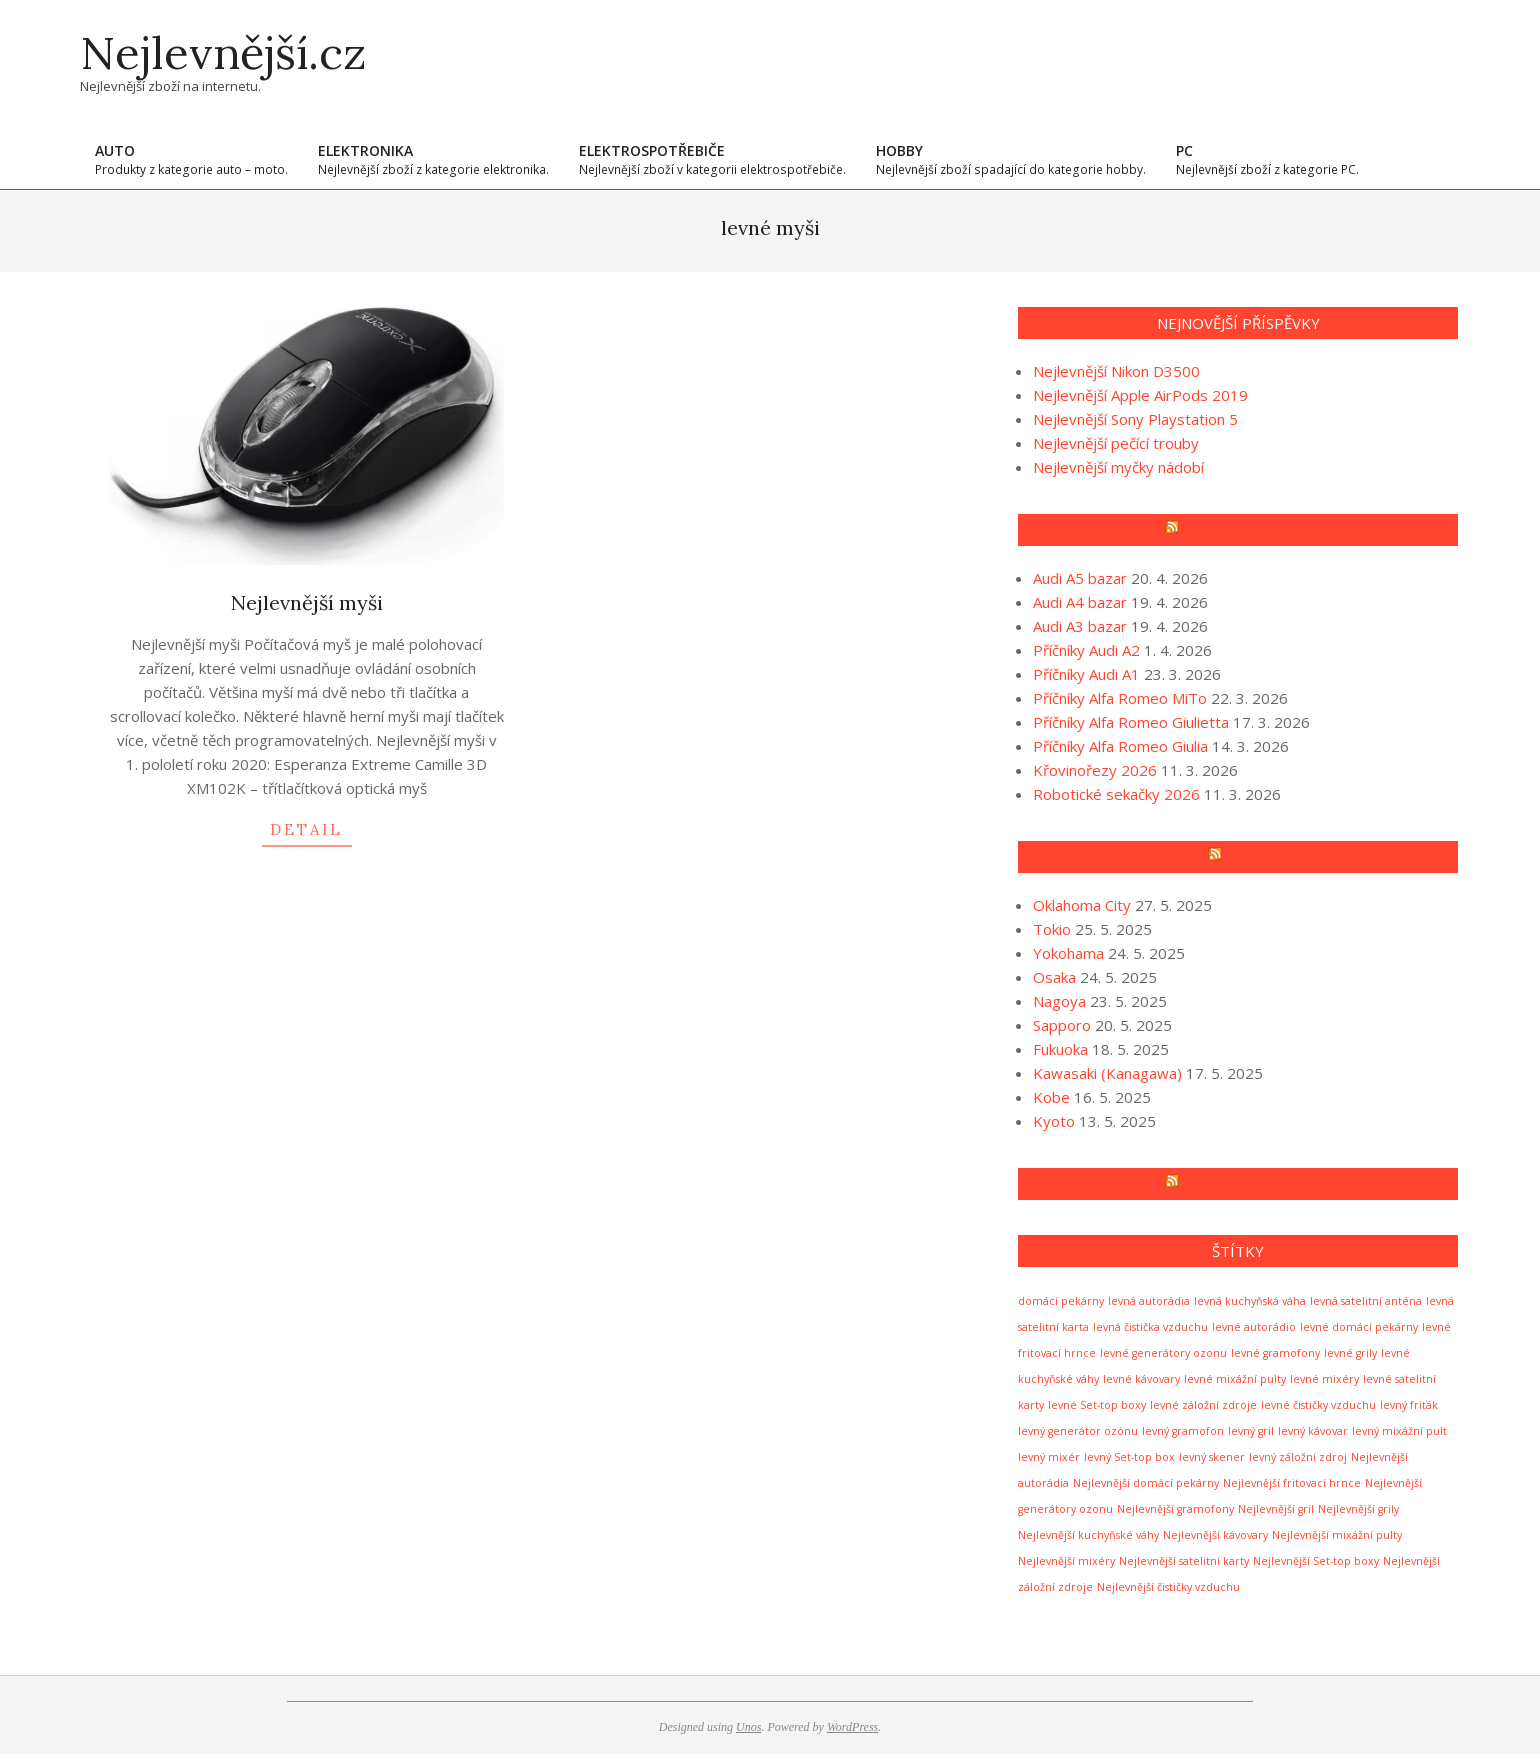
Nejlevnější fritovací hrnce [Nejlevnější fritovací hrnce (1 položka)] (1292, 1483)
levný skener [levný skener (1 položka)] (1212, 1457)
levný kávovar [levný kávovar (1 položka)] (1313, 1431)
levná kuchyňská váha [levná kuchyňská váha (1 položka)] (1250, 1301)
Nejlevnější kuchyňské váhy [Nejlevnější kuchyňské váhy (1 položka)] (1088, 1535)
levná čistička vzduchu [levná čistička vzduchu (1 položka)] (1150, 1327)
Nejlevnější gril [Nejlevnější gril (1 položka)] (1276, 1509)
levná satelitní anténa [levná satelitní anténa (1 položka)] (1366, 1301)
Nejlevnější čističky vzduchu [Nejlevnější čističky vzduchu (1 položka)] (1168, 1587)
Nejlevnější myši (307, 602)
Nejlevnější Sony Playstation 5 (1135, 419)
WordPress (852, 1727)
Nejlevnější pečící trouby (1116, 443)
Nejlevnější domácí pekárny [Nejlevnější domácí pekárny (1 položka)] (1146, 1483)
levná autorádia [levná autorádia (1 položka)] (1149, 1301)
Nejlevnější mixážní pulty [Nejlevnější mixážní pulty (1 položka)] (1337, 1535)
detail (306, 829)
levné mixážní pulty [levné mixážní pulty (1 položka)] (1235, 1379)
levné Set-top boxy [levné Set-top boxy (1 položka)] (1097, 1405)
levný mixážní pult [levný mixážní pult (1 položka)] (1399, 1431)
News (1247, 857)
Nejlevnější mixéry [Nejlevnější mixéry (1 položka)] (1066, 1561)
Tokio (1052, 929)
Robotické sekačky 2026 (1116, 794)
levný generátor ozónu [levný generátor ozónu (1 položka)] (1078, 1431)
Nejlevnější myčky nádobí (1118, 467)
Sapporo (1062, 1025)
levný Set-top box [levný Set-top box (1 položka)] (1129, 1457)
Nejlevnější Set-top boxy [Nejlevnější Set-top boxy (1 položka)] (1316, 1561)
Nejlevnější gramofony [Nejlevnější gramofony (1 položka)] (1175, 1509)
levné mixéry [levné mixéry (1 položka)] (1324, 1379)
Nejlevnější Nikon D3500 (1116, 371)
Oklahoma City (1082, 905)
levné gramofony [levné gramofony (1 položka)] (1275, 1353)
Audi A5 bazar (1080, 578)
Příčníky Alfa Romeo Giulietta (1131, 722)
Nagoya (1059, 1001)
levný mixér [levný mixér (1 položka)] (1049, 1457)
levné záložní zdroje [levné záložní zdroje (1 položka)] (1203, 1405)
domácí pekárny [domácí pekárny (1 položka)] (1061, 1301)
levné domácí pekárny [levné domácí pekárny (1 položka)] (1359, 1327)
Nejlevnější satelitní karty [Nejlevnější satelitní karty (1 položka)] (1184, 1561)
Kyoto (1054, 1121)
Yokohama (1068, 953)
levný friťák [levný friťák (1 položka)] (1409, 1405)
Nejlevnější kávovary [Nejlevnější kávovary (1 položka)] (1215, 1535)
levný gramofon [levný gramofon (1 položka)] (1183, 1431)
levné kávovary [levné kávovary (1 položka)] (1141, 1379)
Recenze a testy (1247, 530)
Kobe (1051, 1097)
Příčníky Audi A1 (1086, 674)
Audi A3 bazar (1080, 626)
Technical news (1247, 1184)
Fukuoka (1060, 1049)
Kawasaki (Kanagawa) (1107, 1073)
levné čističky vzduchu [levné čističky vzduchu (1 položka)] (1318, 1405)
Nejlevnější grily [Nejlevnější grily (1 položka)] (1358, 1509)
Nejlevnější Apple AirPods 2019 (1140, 395)
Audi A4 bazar (1080, 602)
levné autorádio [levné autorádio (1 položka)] (1254, 1327)
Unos (748, 1727)
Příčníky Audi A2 (1086, 650)
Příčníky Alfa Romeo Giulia (1120, 746)
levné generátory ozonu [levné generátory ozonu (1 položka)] (1163, 1353)
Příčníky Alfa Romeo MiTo (1120, 698)
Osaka (1054, 977)
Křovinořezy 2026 (1095, 770)
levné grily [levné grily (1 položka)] (1350, 1353)
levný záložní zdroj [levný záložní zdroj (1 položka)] (1298, 1457)
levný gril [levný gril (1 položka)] (1251, 1431)
